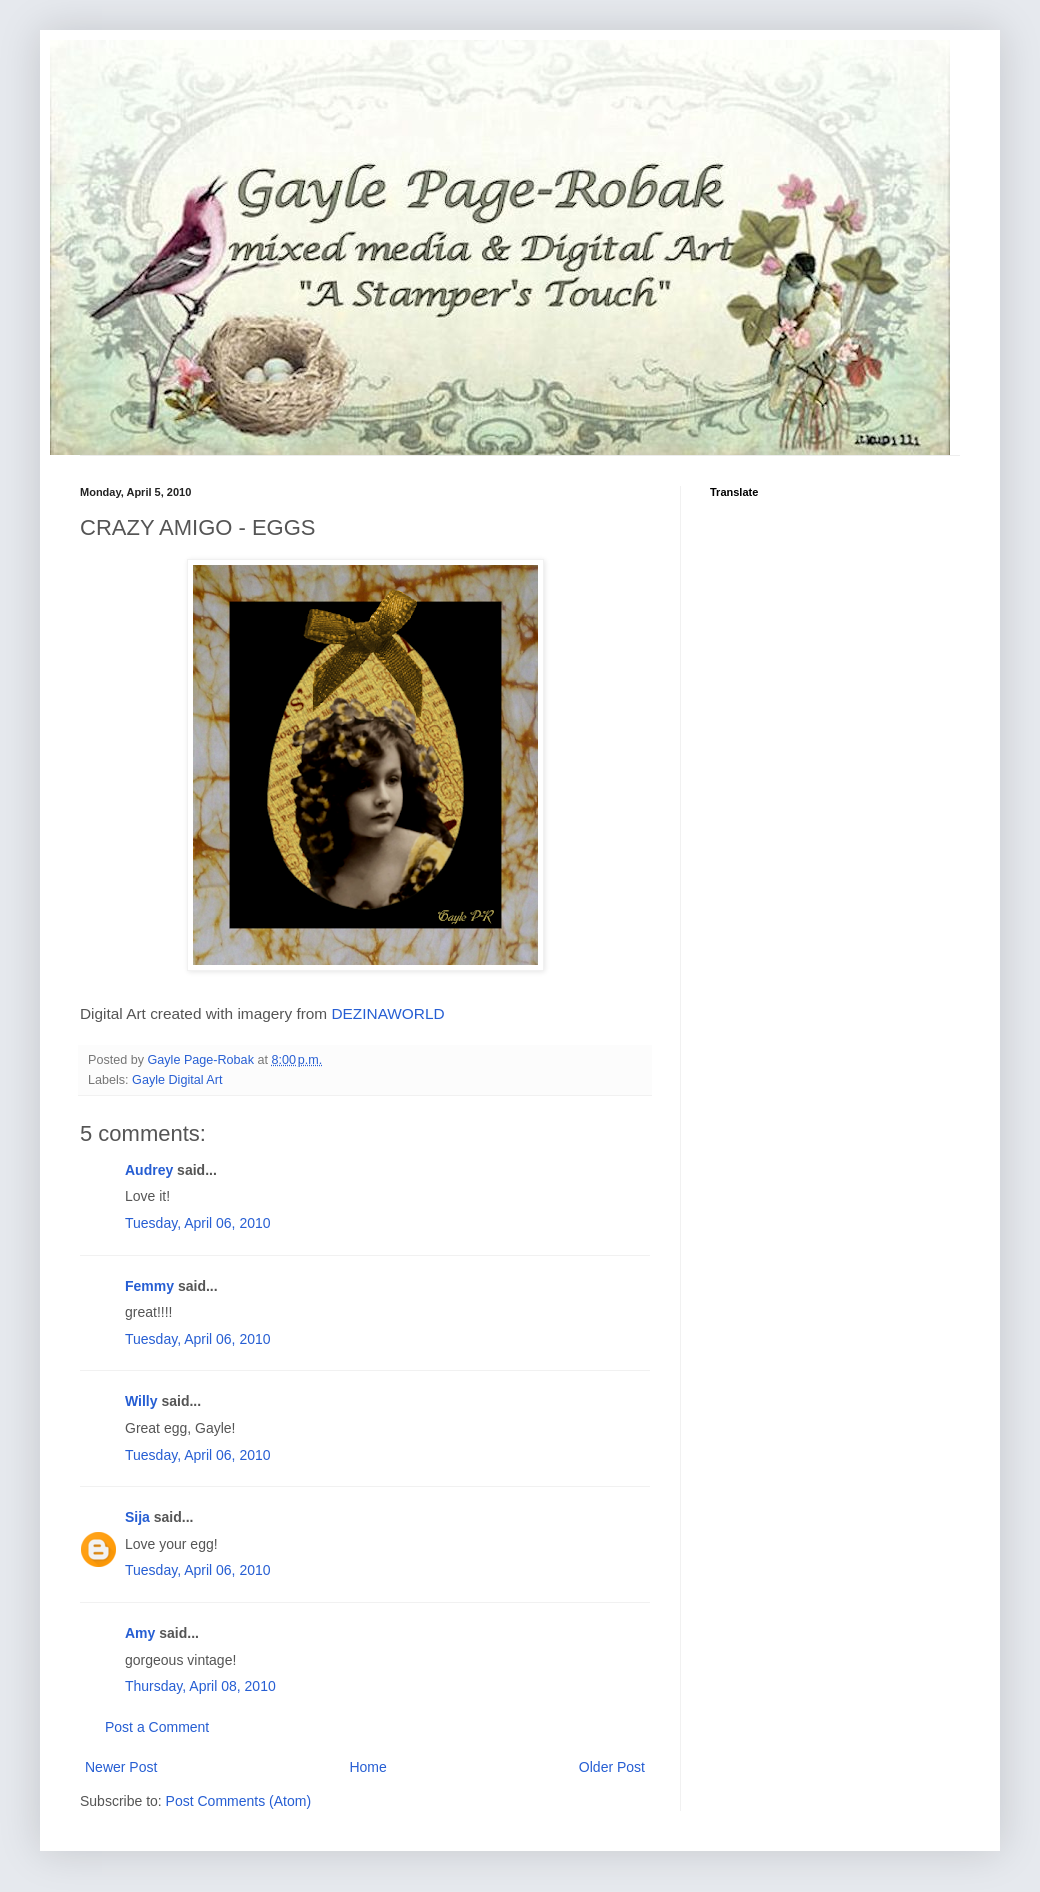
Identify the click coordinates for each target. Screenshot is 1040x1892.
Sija (137, 1517)
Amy (140, 1633)
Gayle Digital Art (177, 1080)
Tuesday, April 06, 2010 (198, 1223)
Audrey (149, 1170)
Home (367, 1767)
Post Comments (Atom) (238, 1801)
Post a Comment (157, 1727)
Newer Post (121, 1767)
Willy (141, 1401)
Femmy (149, 1286)
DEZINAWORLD (387, 1013)
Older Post (612, 1767)
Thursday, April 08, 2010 (200, 1686)
